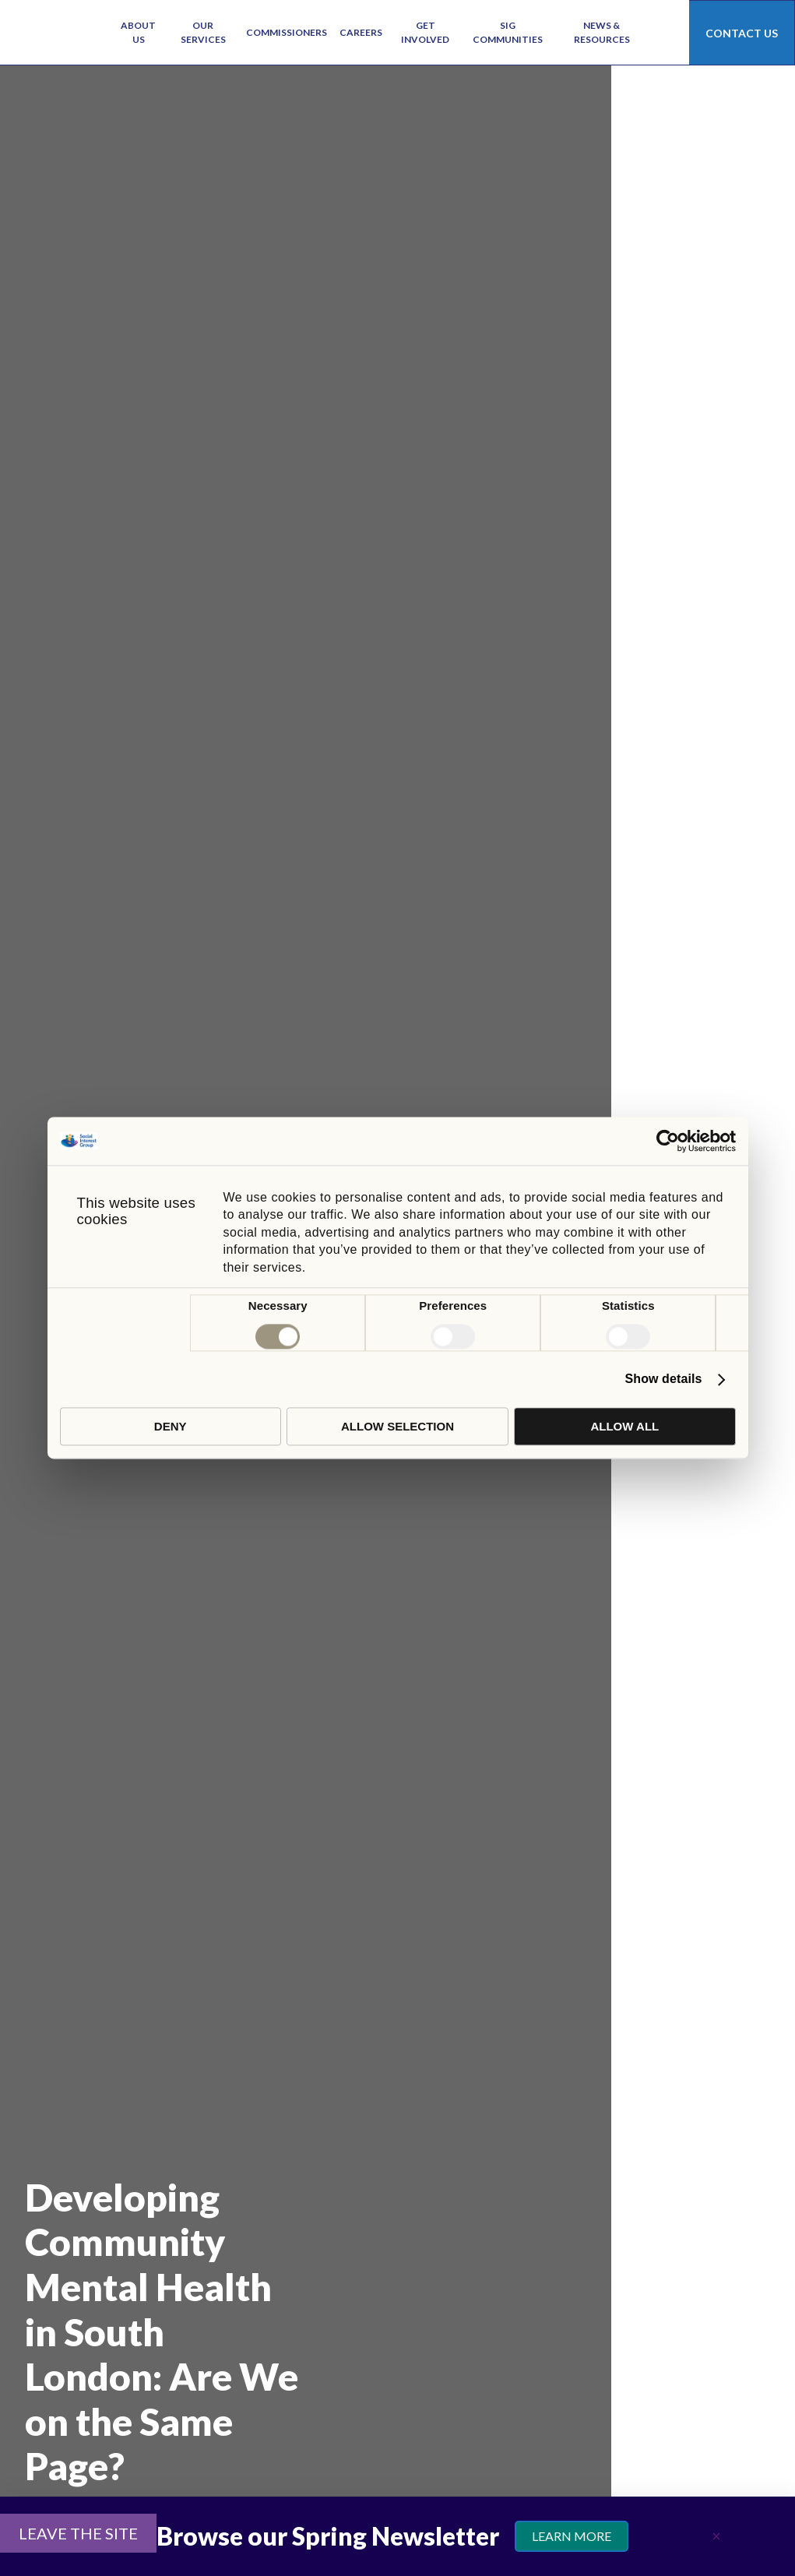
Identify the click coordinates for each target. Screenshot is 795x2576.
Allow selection (397, 1427)
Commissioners (286, 32)
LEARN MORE (571, 2535)
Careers (360, 32)
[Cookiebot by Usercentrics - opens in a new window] (668, 1141)
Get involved (425, 32)
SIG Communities (508, 32)
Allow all (624, 1427)
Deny (170, 1427)
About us (138, 32)
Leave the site (78, 2533)
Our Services (203, 32)
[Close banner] (716, 2536)
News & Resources (602, 32)
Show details (663, 1379)
